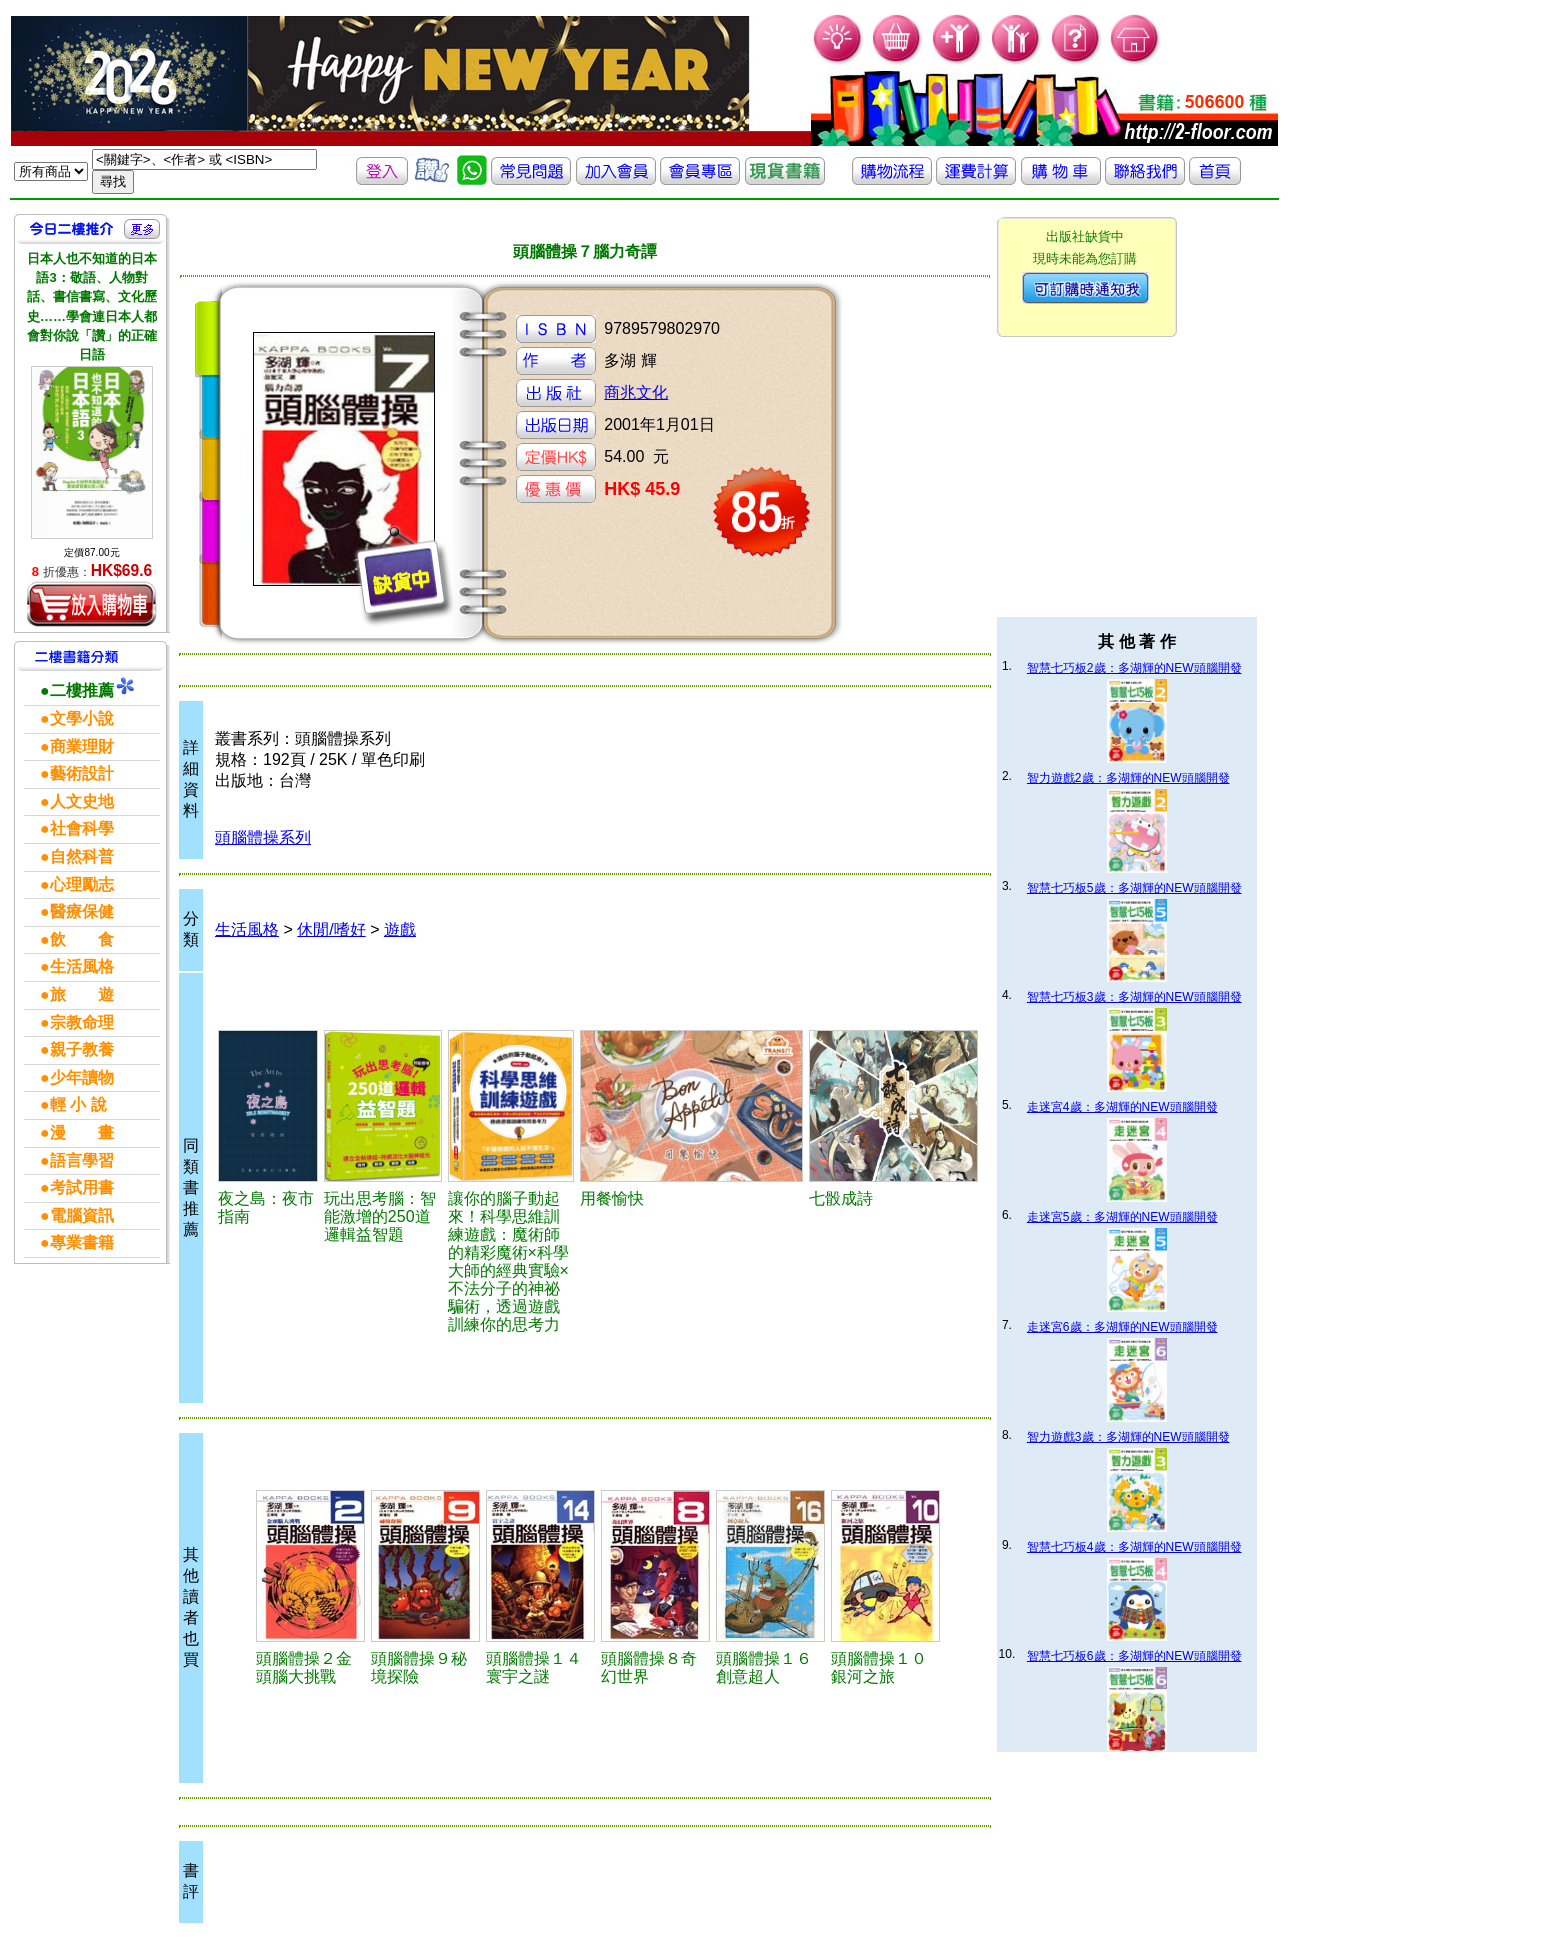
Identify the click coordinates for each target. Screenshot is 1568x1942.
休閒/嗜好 (331, 929)
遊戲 (400, 929)
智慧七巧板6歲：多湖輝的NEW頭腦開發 (1134, 1656)
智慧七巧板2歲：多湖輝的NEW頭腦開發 (1134, 668)
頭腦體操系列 (263, 837)
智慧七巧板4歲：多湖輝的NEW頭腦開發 (1134, 1547)
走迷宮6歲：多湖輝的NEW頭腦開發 (1122, 1327)
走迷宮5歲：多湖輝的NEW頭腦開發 (1122, 1217)
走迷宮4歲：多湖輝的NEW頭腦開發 (1122, 1107)
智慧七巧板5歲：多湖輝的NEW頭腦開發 (1134, 888)
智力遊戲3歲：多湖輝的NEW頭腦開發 (1128, 1437)
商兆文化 (636, 392)
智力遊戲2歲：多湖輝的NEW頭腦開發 (1128, 778)
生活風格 (247, 929)
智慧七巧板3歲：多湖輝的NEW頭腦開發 (1134, 997)
